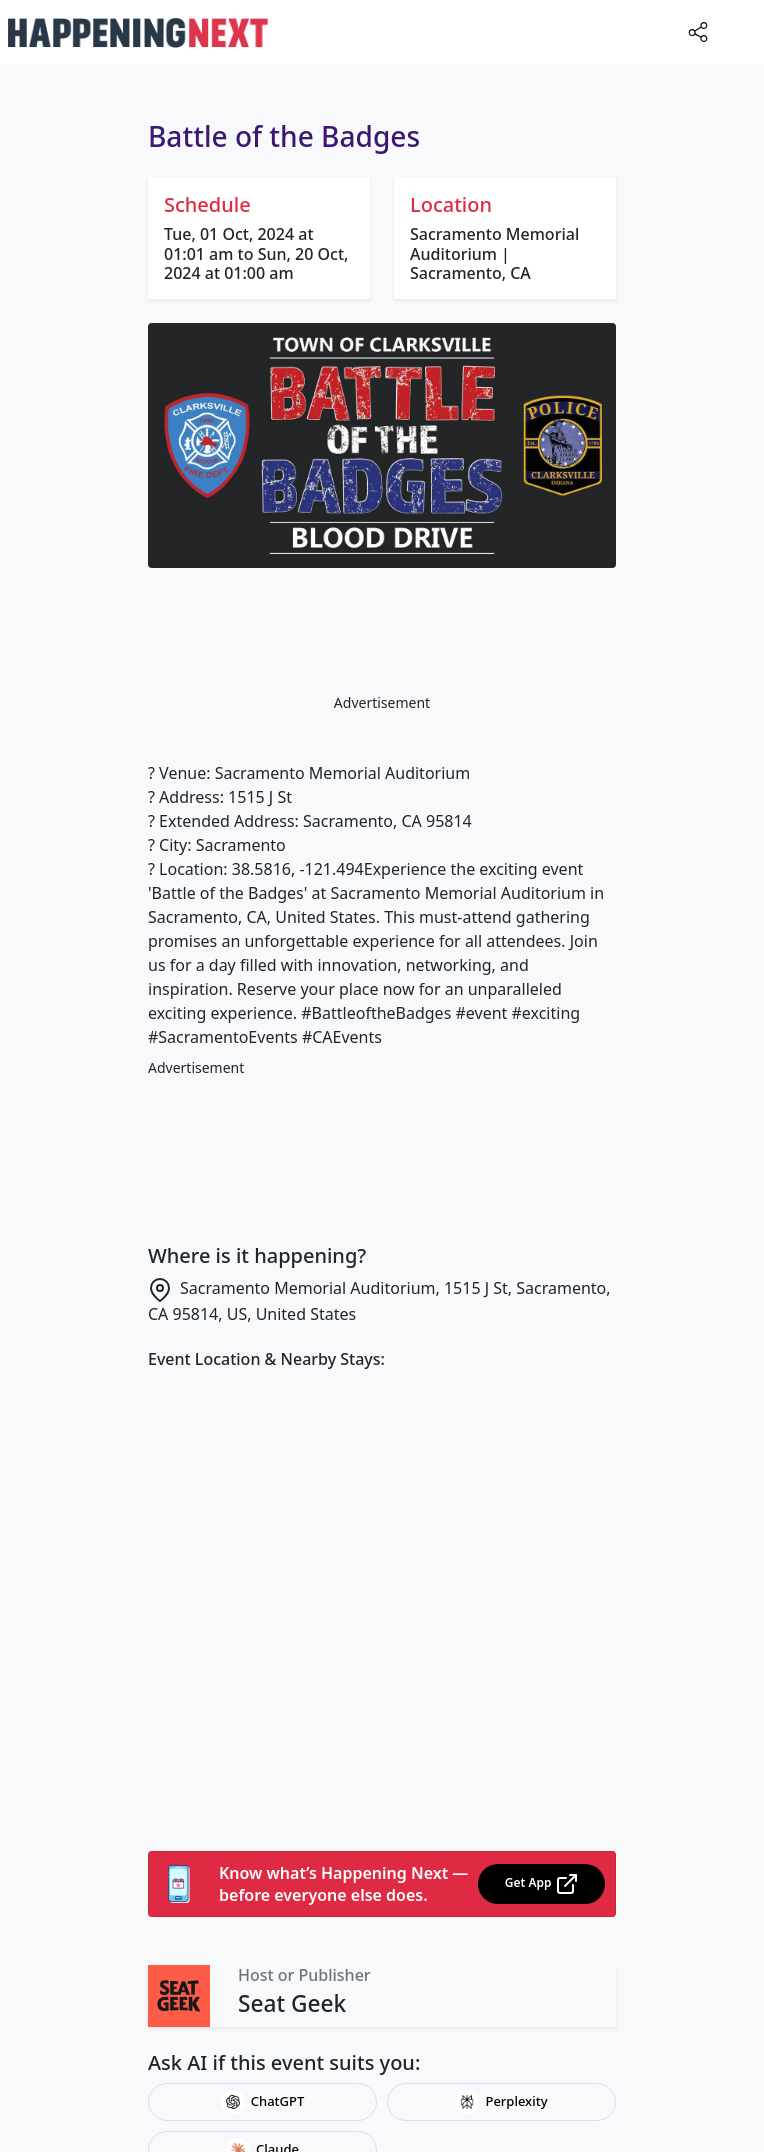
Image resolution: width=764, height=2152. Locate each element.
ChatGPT (263, 2102)
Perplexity (501, 2102)
